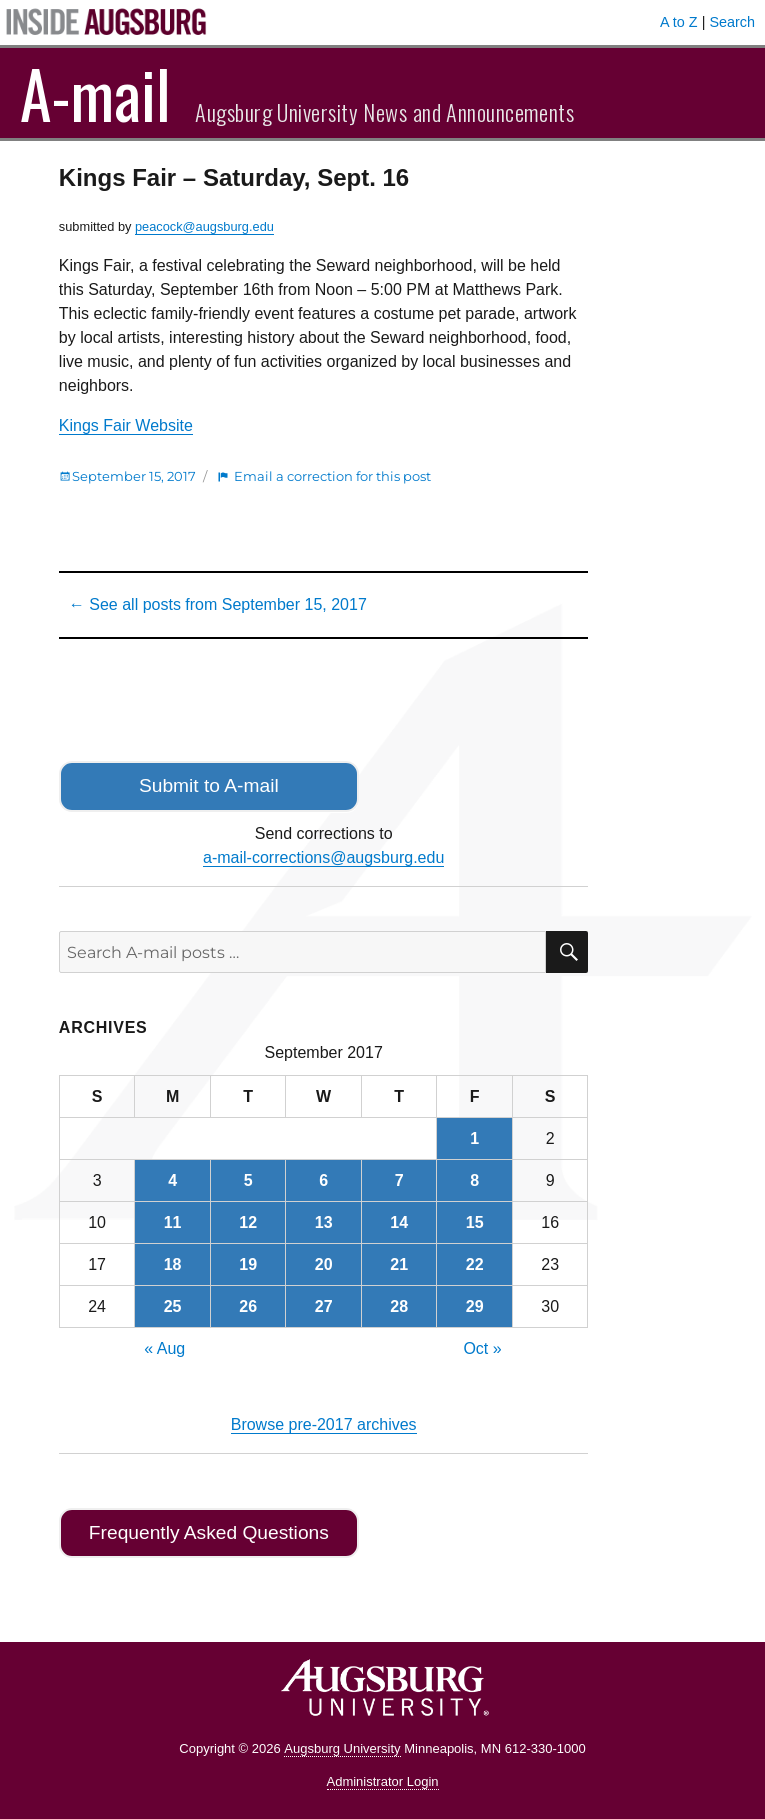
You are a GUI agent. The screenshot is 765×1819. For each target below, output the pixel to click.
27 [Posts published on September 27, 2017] (324, 1306)
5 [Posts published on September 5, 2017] (248, 1180)
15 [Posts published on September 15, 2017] (475, 1222)
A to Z (679, 22)
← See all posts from (218, 604)
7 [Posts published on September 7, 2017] (399, 1180)
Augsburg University (342, 1748)
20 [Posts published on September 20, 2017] (324, 1264)
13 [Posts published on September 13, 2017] (324, 1222)
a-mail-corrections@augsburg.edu (323, 857)
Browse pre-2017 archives (324, 1424)
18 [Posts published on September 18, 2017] (173, 1264)
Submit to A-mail (209, 785)
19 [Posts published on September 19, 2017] (248, 1264)
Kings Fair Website (126, 425)
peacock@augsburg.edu (204, 226)
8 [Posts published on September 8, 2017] (474, 1180)
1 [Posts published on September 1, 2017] (474, 1138)
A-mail (95, 93)
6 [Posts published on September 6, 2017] (323, 1180)
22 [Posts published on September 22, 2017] (475, 1264)
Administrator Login (383, 1781)
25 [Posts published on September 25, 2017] (173, 1306)
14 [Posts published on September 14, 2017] (399, 1222)
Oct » (482, 1348)
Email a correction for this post (332, 476)
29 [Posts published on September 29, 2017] (475, 1306)
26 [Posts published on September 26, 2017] (248, 1306)
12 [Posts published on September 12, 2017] (248, 1222)
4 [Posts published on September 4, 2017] (172, 1180)
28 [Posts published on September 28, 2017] (399, 1306)
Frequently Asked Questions (209, 1532)
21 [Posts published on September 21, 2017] (399, 1264)
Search (732, 22)
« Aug (164, 1348)
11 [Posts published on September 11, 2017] (173, 1222)
